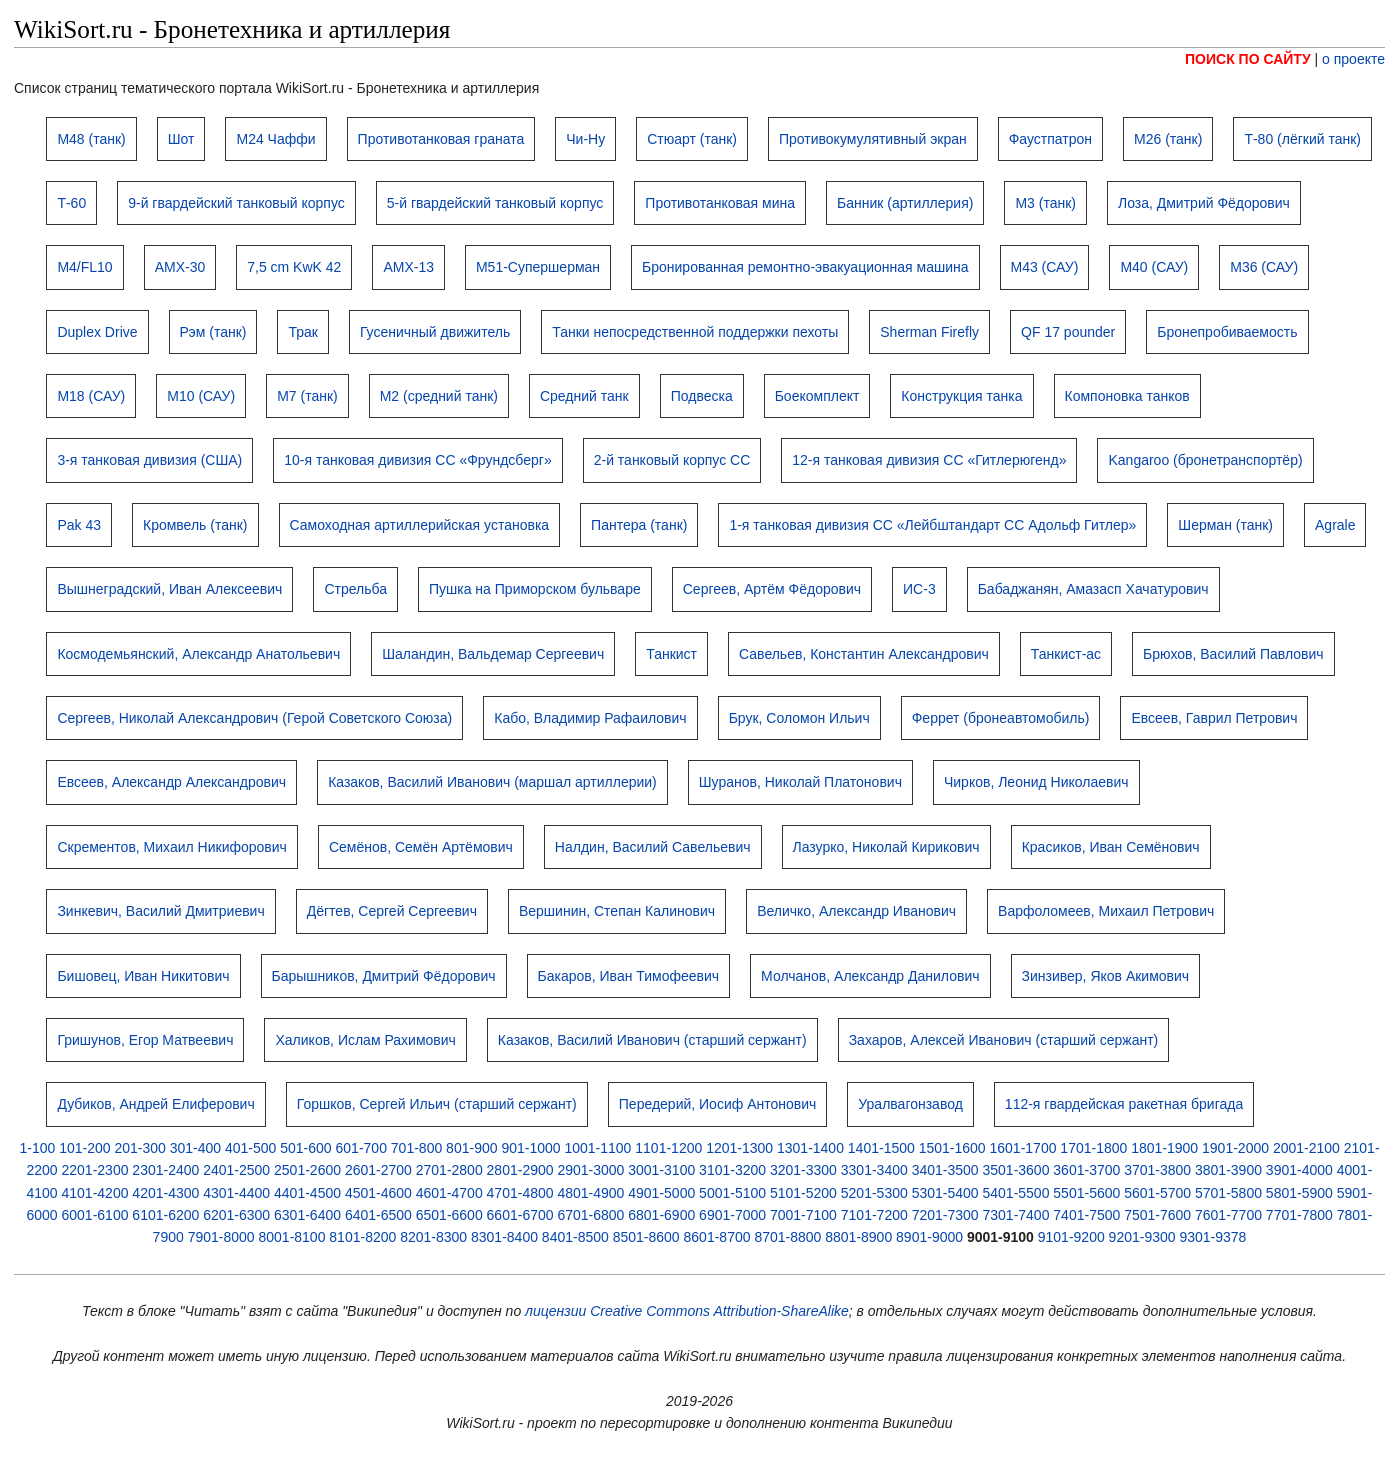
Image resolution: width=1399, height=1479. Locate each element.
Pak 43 (79, 525)
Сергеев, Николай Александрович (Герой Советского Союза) (254, 718)
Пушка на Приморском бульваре (535, 589)
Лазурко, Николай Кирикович (886, 847)
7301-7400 (1015, 1215)
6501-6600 (449, 1215)
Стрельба (355, 589)
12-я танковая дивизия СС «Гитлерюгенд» (929, 460)
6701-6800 (590, 1215)
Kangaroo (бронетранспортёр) (1205, 460)
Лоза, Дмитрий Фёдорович (1204, 203)
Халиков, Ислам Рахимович (365, 1040)
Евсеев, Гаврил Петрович (1214, 718)
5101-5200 (803, 1193)
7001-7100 (803, 1215)
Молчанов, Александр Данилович (870, 976)
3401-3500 (945, 1170)
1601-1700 (1023, 1148)
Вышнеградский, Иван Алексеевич (169, 589)
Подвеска (702, 396)
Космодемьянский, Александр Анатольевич (198, 654)
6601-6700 (520, 1215)
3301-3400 (874, 1170)
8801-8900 (858, 1237)
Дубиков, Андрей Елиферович (155, 1104)
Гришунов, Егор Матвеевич (145, 1040)
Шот (181, 139)
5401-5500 (1015, 1193)
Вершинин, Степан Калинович (617, 911)
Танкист (671, 654)
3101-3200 (732, 1170)
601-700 (361, 1148)
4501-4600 (378, 1193)
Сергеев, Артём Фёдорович (772, 589)
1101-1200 (668, 1148)
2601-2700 (378, 1170)
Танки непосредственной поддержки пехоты (695, 332)
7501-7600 (1157, 1215)
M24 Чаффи (275, 139)
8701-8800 (787, 1237)
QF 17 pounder (1068, 332)
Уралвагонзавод (910, 1104)
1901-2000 (1235, 1148)
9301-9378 (1212, 1237)
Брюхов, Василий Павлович (1233, 654)
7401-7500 (1086, 1215)
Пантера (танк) (639, 525)
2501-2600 (307, 1170)
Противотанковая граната (441, 139)
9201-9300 (1142, 1237)
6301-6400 (307, 1215)
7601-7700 (1228, 1215)
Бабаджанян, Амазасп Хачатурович (1093, 589)
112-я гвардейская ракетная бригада (1124, 1104)
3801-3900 (1228, 1170)
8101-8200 (362, 1237)
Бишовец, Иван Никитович (143, 976)
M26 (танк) (1168, 139)
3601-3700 (1086, 1170)
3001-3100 (661, 1170)
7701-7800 (1299, 1215)
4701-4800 (520, 1193)
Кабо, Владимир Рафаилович (590, 718)
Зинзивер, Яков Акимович (1106, 976)
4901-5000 (661, 1193)
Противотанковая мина (720, 203)
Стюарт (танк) (692, 139)
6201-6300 (236, 1215)
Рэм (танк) (213, 332)
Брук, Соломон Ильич (799, 718)
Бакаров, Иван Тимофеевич (629, 976)
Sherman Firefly (929, 332)
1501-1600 (952, 1148)
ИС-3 (919, 589)
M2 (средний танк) (439, 396)
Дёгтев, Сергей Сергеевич (392, 911)
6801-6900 (661, 1215)
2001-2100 (1306, 1148)
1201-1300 (739, 1148)
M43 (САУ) (1045, 267)
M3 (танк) (1045, 203)
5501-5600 (1086, 1193)
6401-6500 (378, 1215)
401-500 (250, 1148)
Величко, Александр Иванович (856, 911)
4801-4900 (590, 1193)
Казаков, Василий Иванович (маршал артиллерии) (492, 782)
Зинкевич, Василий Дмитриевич (160, 911)
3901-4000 (1299, 1170)
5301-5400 (945, 1193)
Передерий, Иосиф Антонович (718, 1104)
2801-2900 (520, 1170)
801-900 (471, 1148)
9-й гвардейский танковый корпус (236, 203)
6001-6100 (95, 1215)
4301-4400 (236, 1193)
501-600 (305, 1148)
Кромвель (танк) (195, 525)
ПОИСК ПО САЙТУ (1248, 59)
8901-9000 (929, 1237)
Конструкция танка (961, 396)
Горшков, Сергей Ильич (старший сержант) (437, 1104)
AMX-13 (408, 267)
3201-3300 (803, 1170)
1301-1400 (810, 1148)
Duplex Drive (97, 332)
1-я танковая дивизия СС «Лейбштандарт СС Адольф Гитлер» (932, 525)
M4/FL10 (84, 267)
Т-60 (71, 203)
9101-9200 (1071, 1237)
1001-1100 (597, 1148)
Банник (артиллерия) (905, 203)
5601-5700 (1157, 1193)
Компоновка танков (1127, 396)
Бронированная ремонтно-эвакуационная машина (805, 267)
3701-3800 (1157, 1170)
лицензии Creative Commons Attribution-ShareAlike (687, 1311)
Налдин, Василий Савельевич (653, 847)
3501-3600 (1015, 1170)
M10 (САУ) (201, 396)
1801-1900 (1164, 1148)
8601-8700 (717, 1237)
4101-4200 (95, 1193)
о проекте (1353, 59)
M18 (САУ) (91, 396)
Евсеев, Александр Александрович (171, 782)
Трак (302, 332)
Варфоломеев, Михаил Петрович (1106, 911)
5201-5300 (874, 1193)
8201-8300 (433, 1237)
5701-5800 (1228, 1193)
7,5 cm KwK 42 (294, 267)
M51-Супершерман (538, 267)
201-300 (139, 1148)
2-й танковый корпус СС (672, 460)
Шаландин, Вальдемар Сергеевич (493, 654)
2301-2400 (165, 1170)
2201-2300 (95, 1170)
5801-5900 (1299, 1193)
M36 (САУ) (1264, 267)
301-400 (195, 1148)
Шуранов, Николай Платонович (800, 782)
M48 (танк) (91, 139)
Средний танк (584, 396)
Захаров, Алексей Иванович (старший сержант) (1004, 1040)
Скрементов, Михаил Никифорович (172, 847)
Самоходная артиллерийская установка (420, 525)
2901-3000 (590, 1170)
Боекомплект (817, 396)
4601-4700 (449, 1193)
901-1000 (530, 1148)
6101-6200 (165, 1215)
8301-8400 (504, 1237)
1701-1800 (1093, 1148)
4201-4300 (165, 1193)
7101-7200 (874, 1215)
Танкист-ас (1066, 654)
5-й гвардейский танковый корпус (495, 203)
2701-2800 (449, 1170)
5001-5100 (732, 1193)
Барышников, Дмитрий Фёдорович (384, 976)
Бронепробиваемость (1227, 332)
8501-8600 (646, 1237)
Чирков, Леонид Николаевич (1036, 782)
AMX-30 (180, 267)
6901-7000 (732, 1215)
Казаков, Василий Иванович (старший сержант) (652, 1040)
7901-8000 (221, 1237)
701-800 (416, 1148)
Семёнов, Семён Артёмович (421, 847)
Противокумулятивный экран (873, 139)
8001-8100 (291, 1237)
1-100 (37, 1148)
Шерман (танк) (1225, 525)
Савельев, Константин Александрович (864, 654)
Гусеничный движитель (435, 332)
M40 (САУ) (1154, 267)
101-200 (84, 1148)
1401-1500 (881, 1148)
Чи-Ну (585, 139)
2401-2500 (236, 1170)
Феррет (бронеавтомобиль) (1001, 718)
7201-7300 (945, 1215)
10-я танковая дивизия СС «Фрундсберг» (417, 460)
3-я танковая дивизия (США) (149, 460)
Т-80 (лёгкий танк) (1302, 139)
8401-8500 (575, 1237)
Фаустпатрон (1050, 139)
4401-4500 (307, 1193)
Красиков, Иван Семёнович (1111, 847)
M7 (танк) (307, 396)
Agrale (1335, 525)
